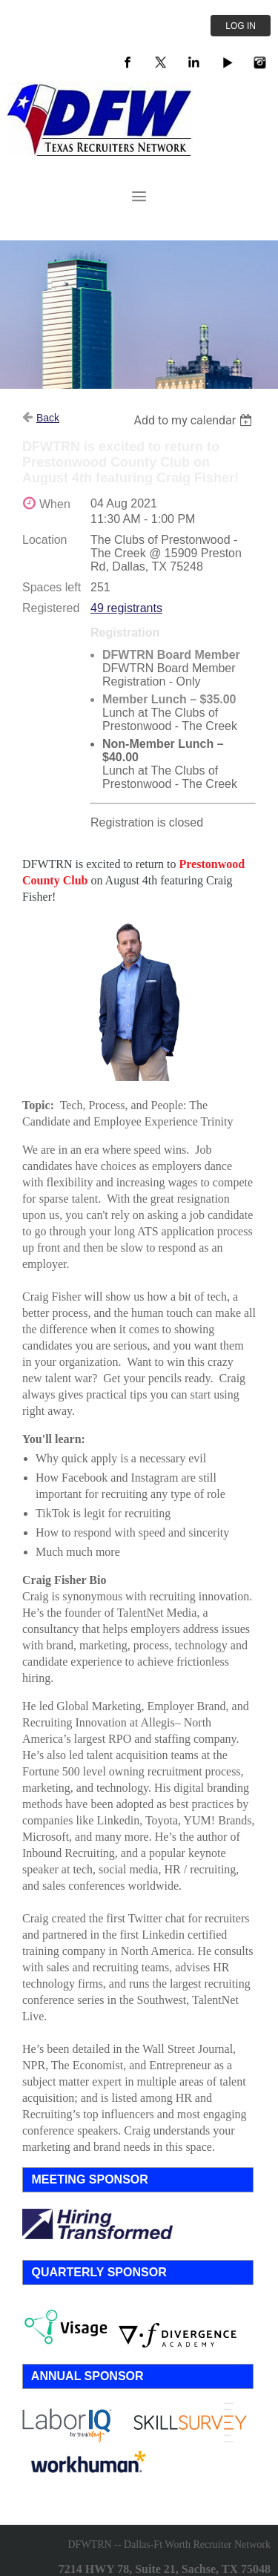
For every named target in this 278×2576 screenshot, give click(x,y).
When (54, 504)
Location (44, 539)
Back (47, 418)
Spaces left (51, 587)
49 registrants (126, 608)
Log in (240, 26)
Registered (50, 608)
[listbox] (194, 420)
